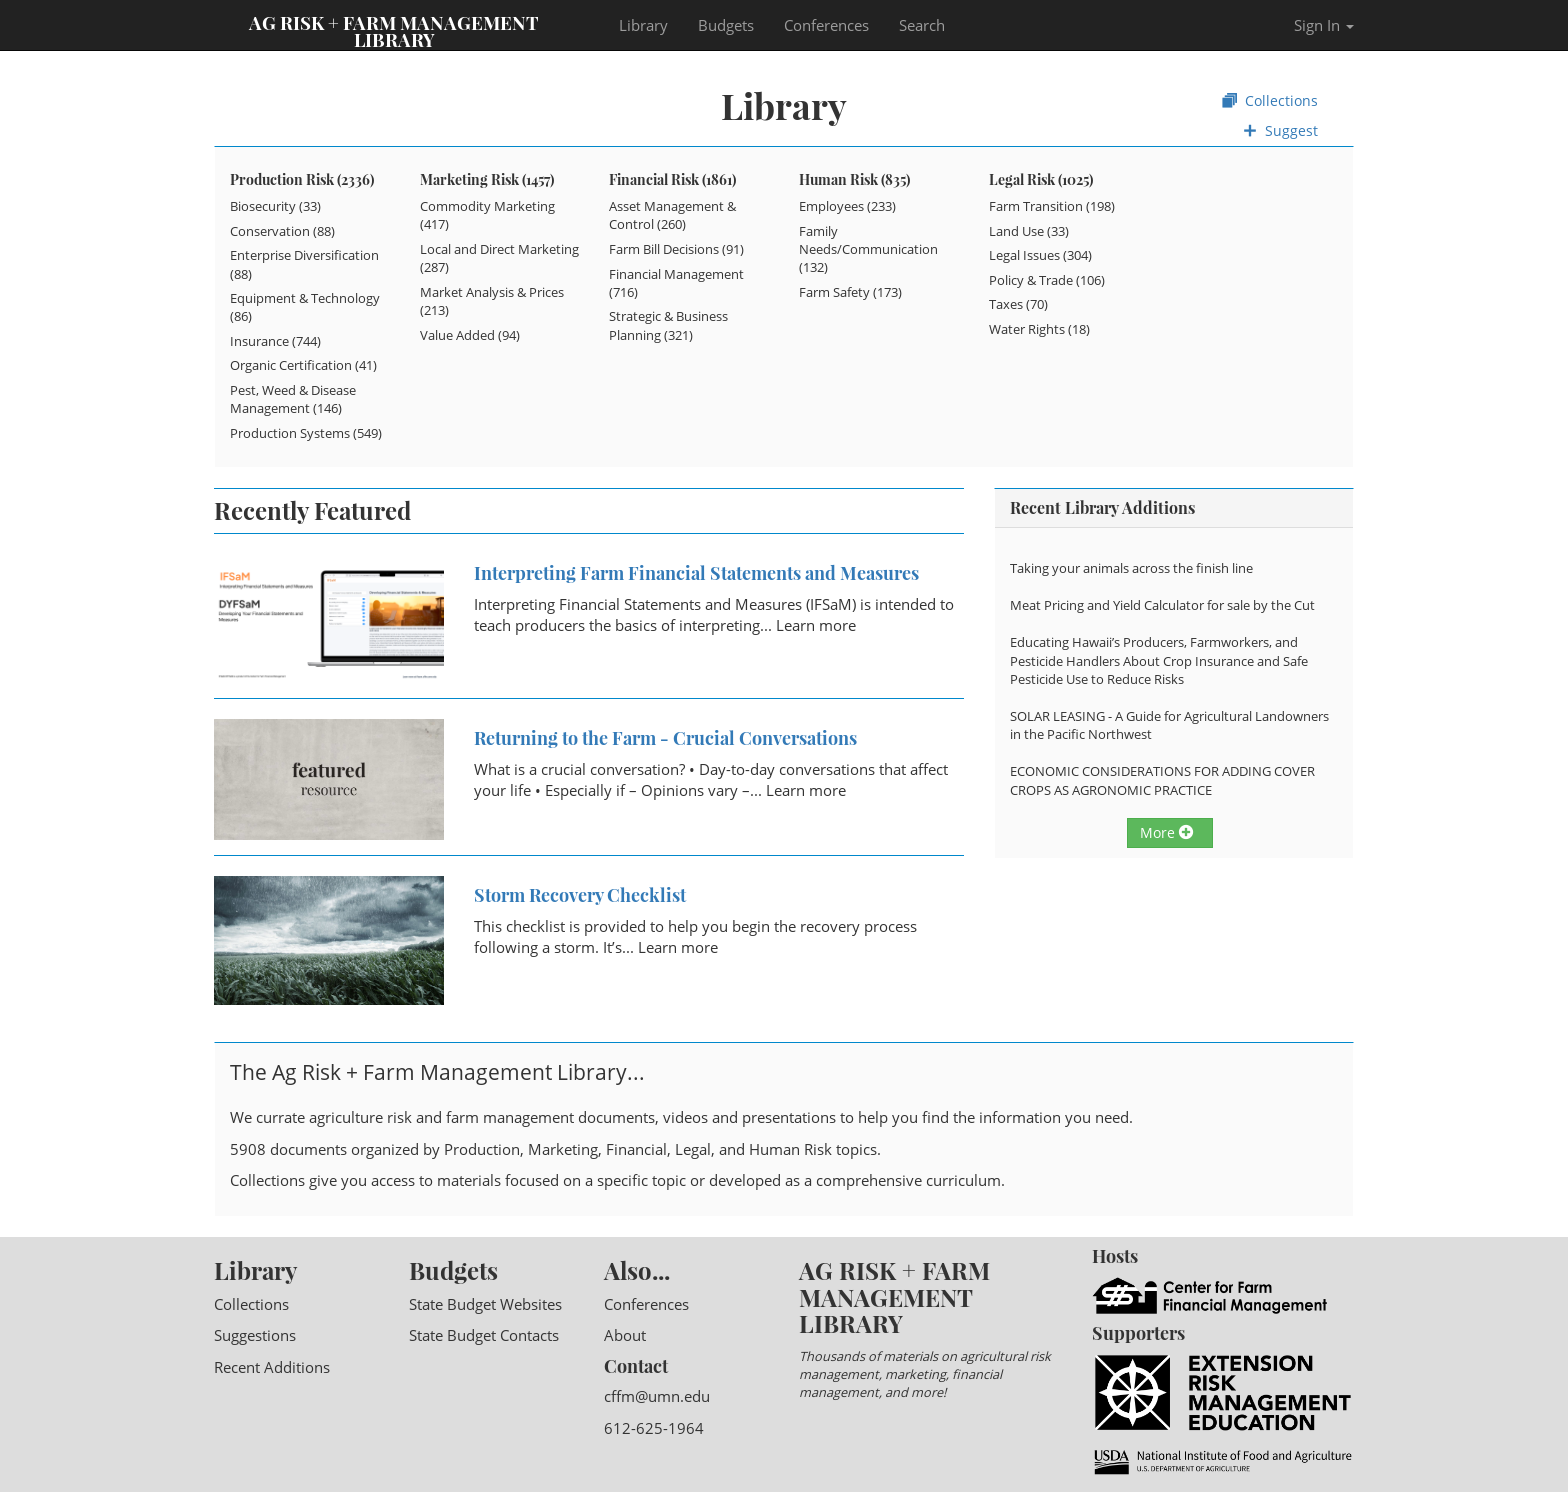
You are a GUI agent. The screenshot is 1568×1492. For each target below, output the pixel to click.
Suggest (1280, 130)
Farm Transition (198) (1052, 206)
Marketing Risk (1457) (487, 179)
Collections (1270, 100)
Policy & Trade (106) (1047, 280)
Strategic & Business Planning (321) (668, 325)
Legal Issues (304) (1040, 255)
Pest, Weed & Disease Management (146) (293, 399)
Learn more (816, 625)
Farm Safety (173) (850, 292)
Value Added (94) (470, 335)
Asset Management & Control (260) (672, 215)
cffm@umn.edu (657, 1396)
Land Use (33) (1029, 231)
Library (643, 25)
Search (922, 25)
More (1166, 832)
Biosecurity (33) (275, 206)
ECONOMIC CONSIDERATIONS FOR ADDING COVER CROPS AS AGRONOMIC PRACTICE (1162, 780)
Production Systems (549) (306, 433)
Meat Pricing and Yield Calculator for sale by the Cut (1162, 605)
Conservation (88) (282, 231)
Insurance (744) (275, 341)
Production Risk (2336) (302, 179)
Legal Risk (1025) (1041, 179)
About (625, 1335)
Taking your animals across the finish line (1131, 568)
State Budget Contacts (484, 1335)
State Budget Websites (485, 1304)
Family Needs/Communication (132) (868, 249)
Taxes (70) (1018, 304)
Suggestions (255, 1335)
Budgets (726, 25)
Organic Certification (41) (303, 365)
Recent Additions (272, 1367)
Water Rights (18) (1039, 329)
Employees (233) (847, 206)
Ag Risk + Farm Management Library (394, 30)
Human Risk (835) (854, 179)
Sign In (1324, 25)
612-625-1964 (654, 1428)
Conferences (826, 25)
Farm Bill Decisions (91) (676, 249)
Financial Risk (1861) (672, 179)
